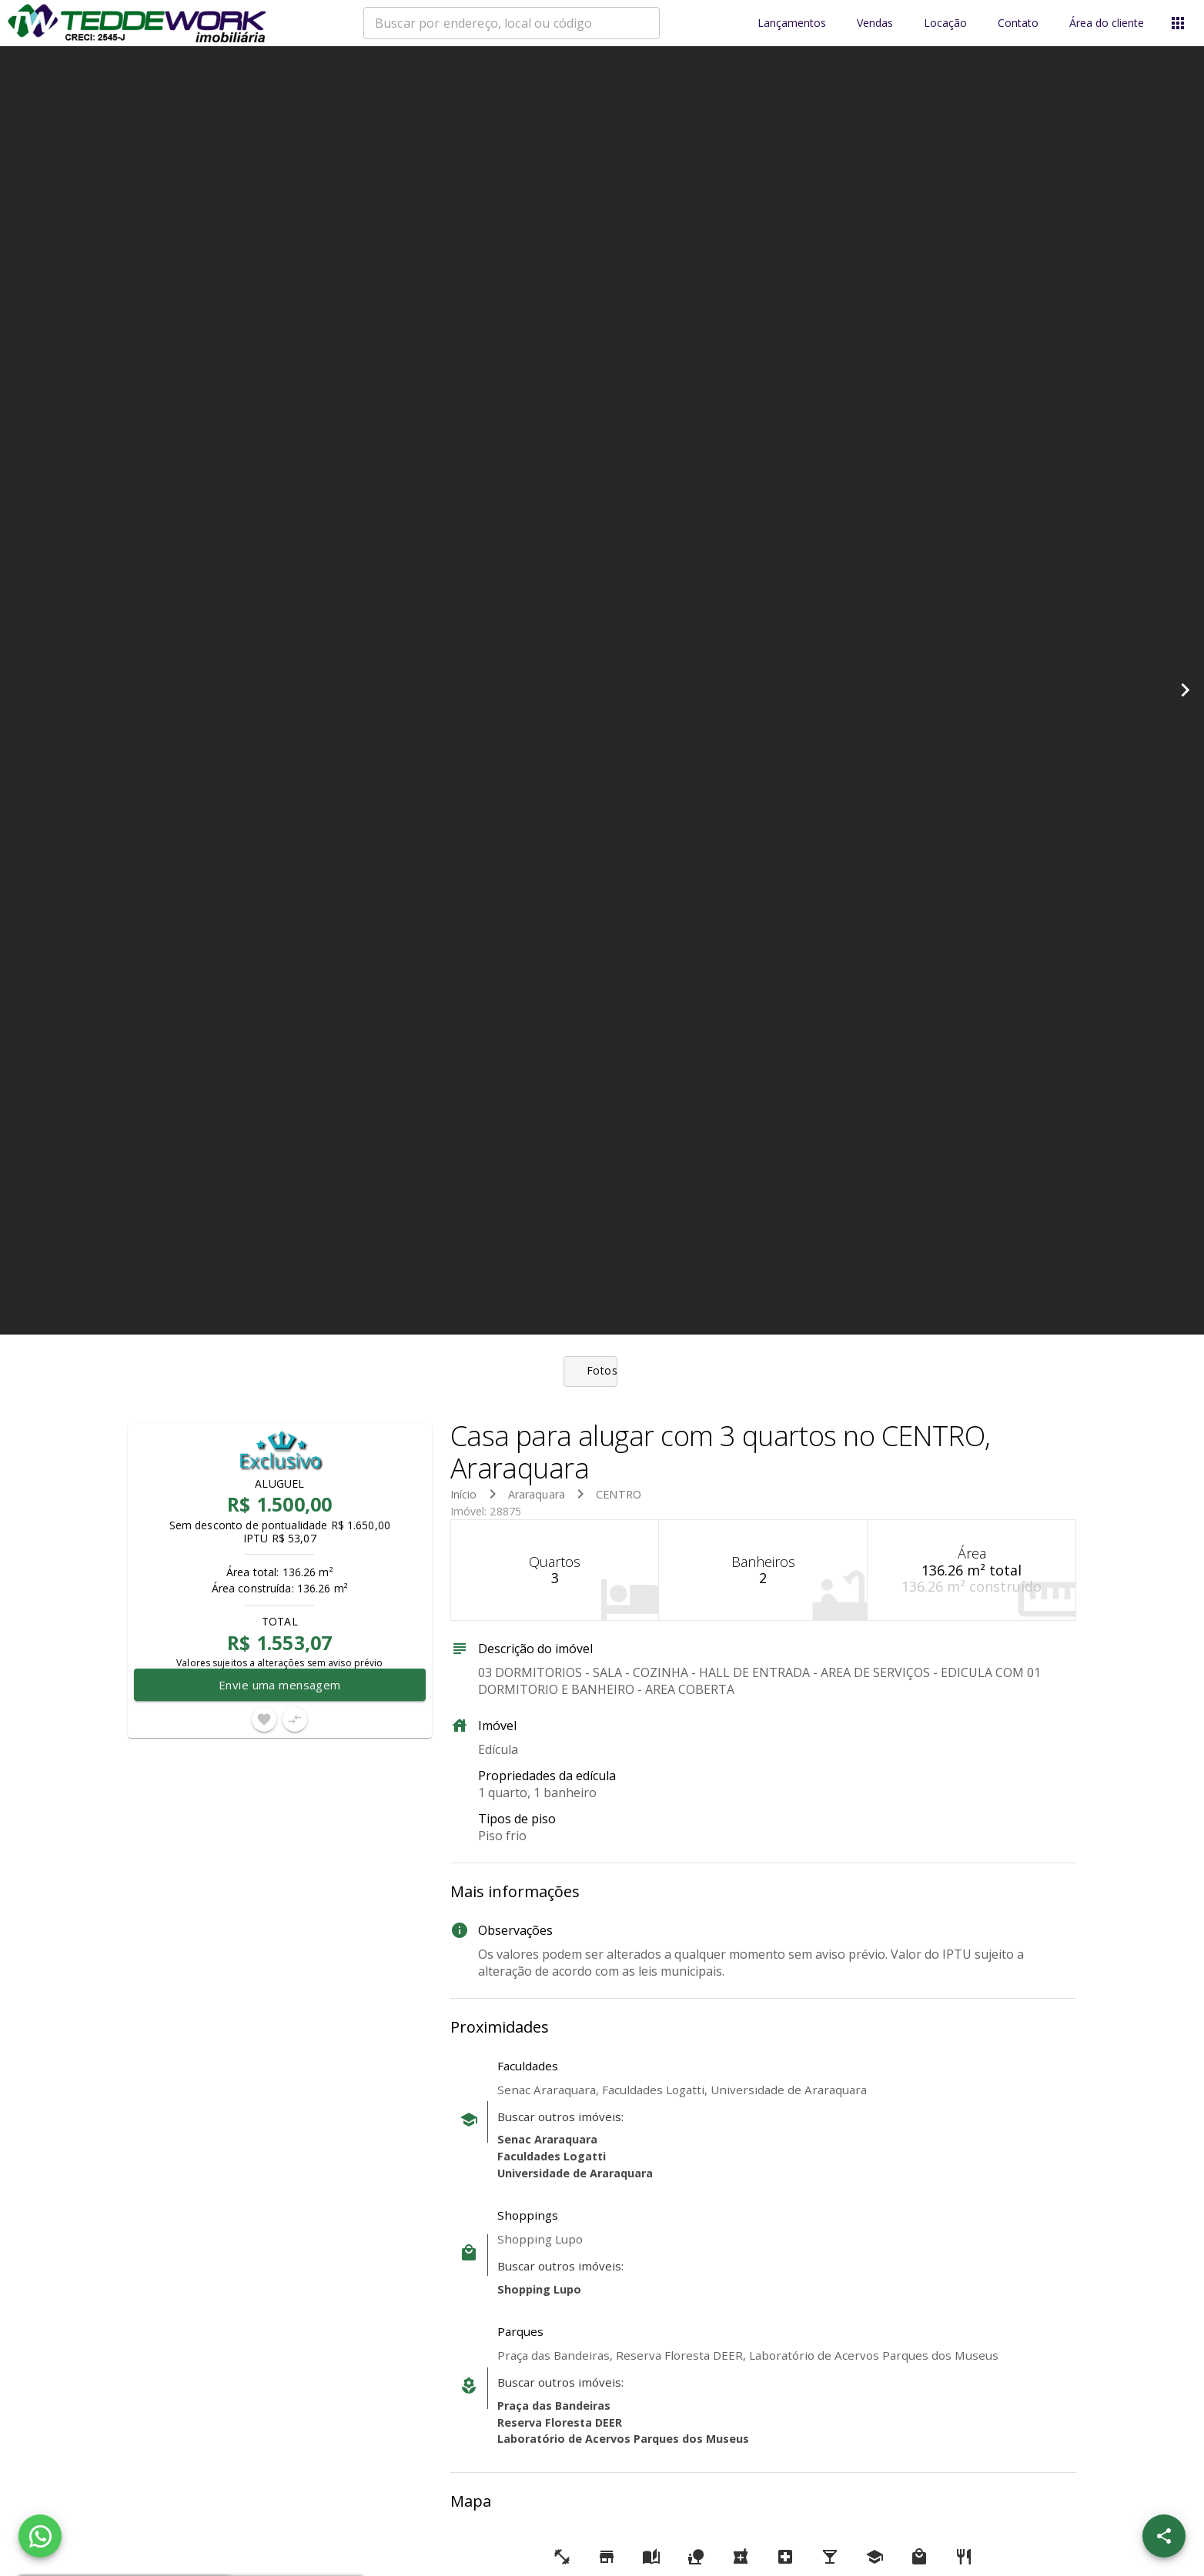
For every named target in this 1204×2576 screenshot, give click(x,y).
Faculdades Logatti (551, 2156)
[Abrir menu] (1177, 23)
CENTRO (618, 1494)
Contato (1018, 23)
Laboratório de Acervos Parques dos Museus (623, 2438)
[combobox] (511, 23)
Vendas (875, 23)
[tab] (602, 1371)
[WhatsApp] (40, 2536)
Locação (945, 23)
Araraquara (537, 1494)
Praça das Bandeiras (553, 2405)
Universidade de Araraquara (575, 2173)
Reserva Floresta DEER (559, 2422)
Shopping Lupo (539, 2289)
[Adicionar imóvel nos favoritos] (264, 1719)
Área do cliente (1106, 23)
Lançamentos (792, 23)
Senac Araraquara (547, 2139)
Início (463, 1494)
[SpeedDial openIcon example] (1164, 2536)
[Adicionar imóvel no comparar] (295, 1719)
